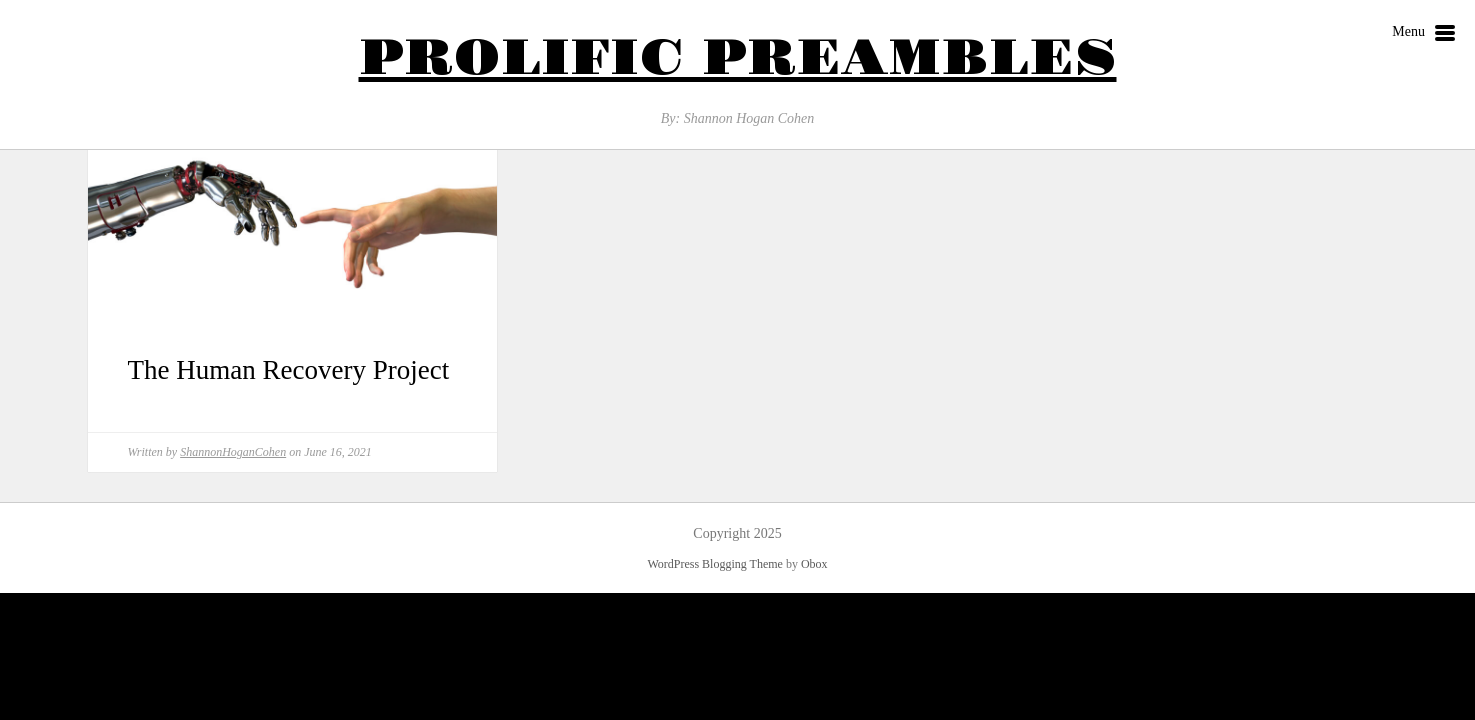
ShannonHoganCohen (233, 452)
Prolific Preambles (738, 58)
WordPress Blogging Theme (714, 564)
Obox (814, 564)
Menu (1423, 34)
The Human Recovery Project (289, 370)
